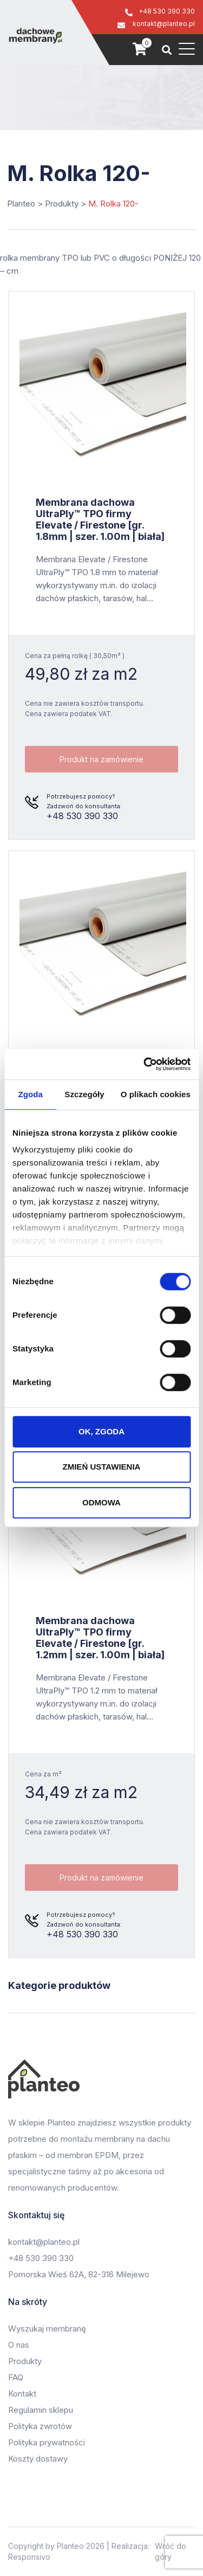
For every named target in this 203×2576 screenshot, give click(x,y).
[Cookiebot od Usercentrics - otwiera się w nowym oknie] (145, 1064)
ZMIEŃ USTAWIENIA (102, 1466)
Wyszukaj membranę (47, 2328)
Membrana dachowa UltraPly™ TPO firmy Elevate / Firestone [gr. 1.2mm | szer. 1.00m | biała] (100, 1637)
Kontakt (22, 2393)
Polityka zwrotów (40, 2426)
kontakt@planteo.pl (164, 24)
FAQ (15, 2377)
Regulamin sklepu (40, 2410)
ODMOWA (101, 1502)
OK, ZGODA (101, 1431)
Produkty (25, 2361)
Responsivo (29, 2556)
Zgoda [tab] (30, 1094)
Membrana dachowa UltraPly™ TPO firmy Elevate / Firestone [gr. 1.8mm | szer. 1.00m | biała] (100, 519)
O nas (18, 2345)
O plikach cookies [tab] (156, 1094)
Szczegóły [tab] (84, 1094)
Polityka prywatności (46, 2442)
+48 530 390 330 (167, 11)
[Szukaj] (167, 50)
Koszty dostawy (38, 2458)
